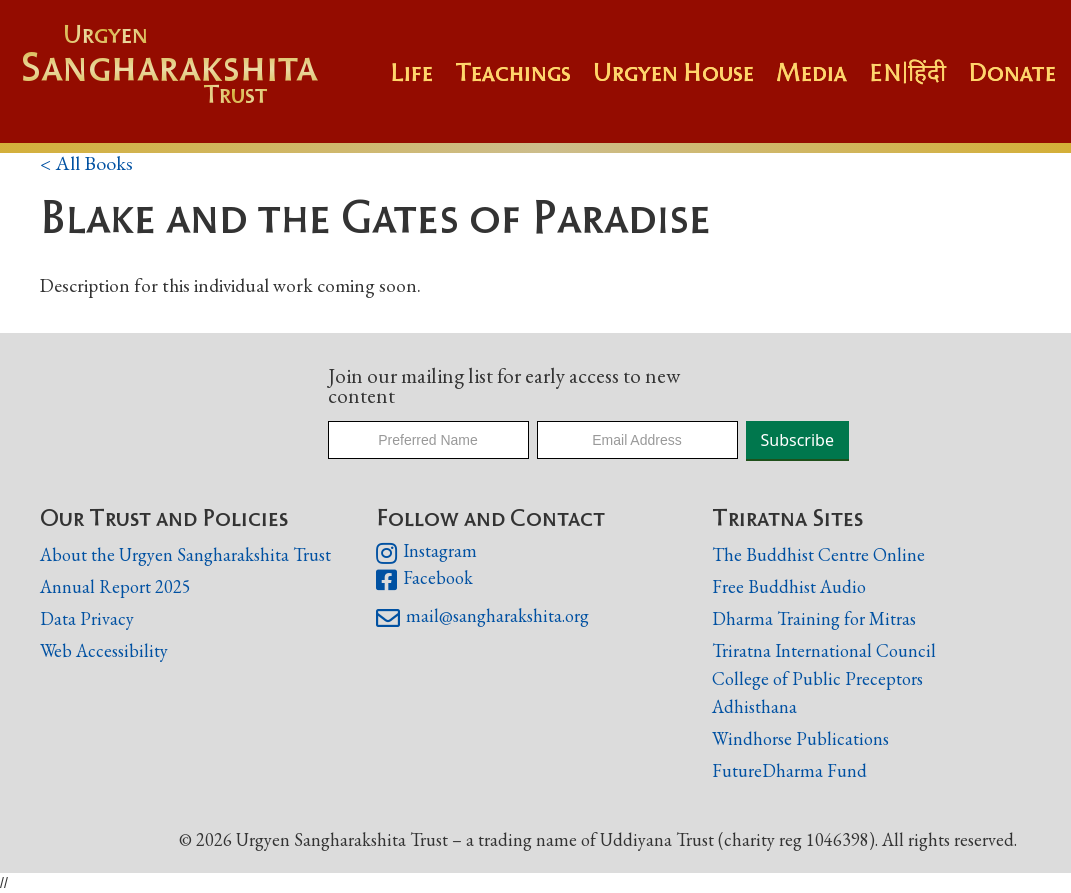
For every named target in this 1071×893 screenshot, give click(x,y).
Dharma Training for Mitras (814, 618)
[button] (524, 82)
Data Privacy (87, 618)
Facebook (424, 580)
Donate (1012, 72)
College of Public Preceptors (817, 679)
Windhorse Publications (800, 738)
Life (411, 72)
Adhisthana (754, 706)
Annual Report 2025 (115, 586)
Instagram (426, 553)
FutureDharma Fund (789, 770)
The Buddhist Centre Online (818, 554)
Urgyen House (673, 72)
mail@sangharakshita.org (482, 618)
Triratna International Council (824, 650)
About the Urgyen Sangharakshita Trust (185, 554)
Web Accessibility (104, 650)
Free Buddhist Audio (789, 586)
